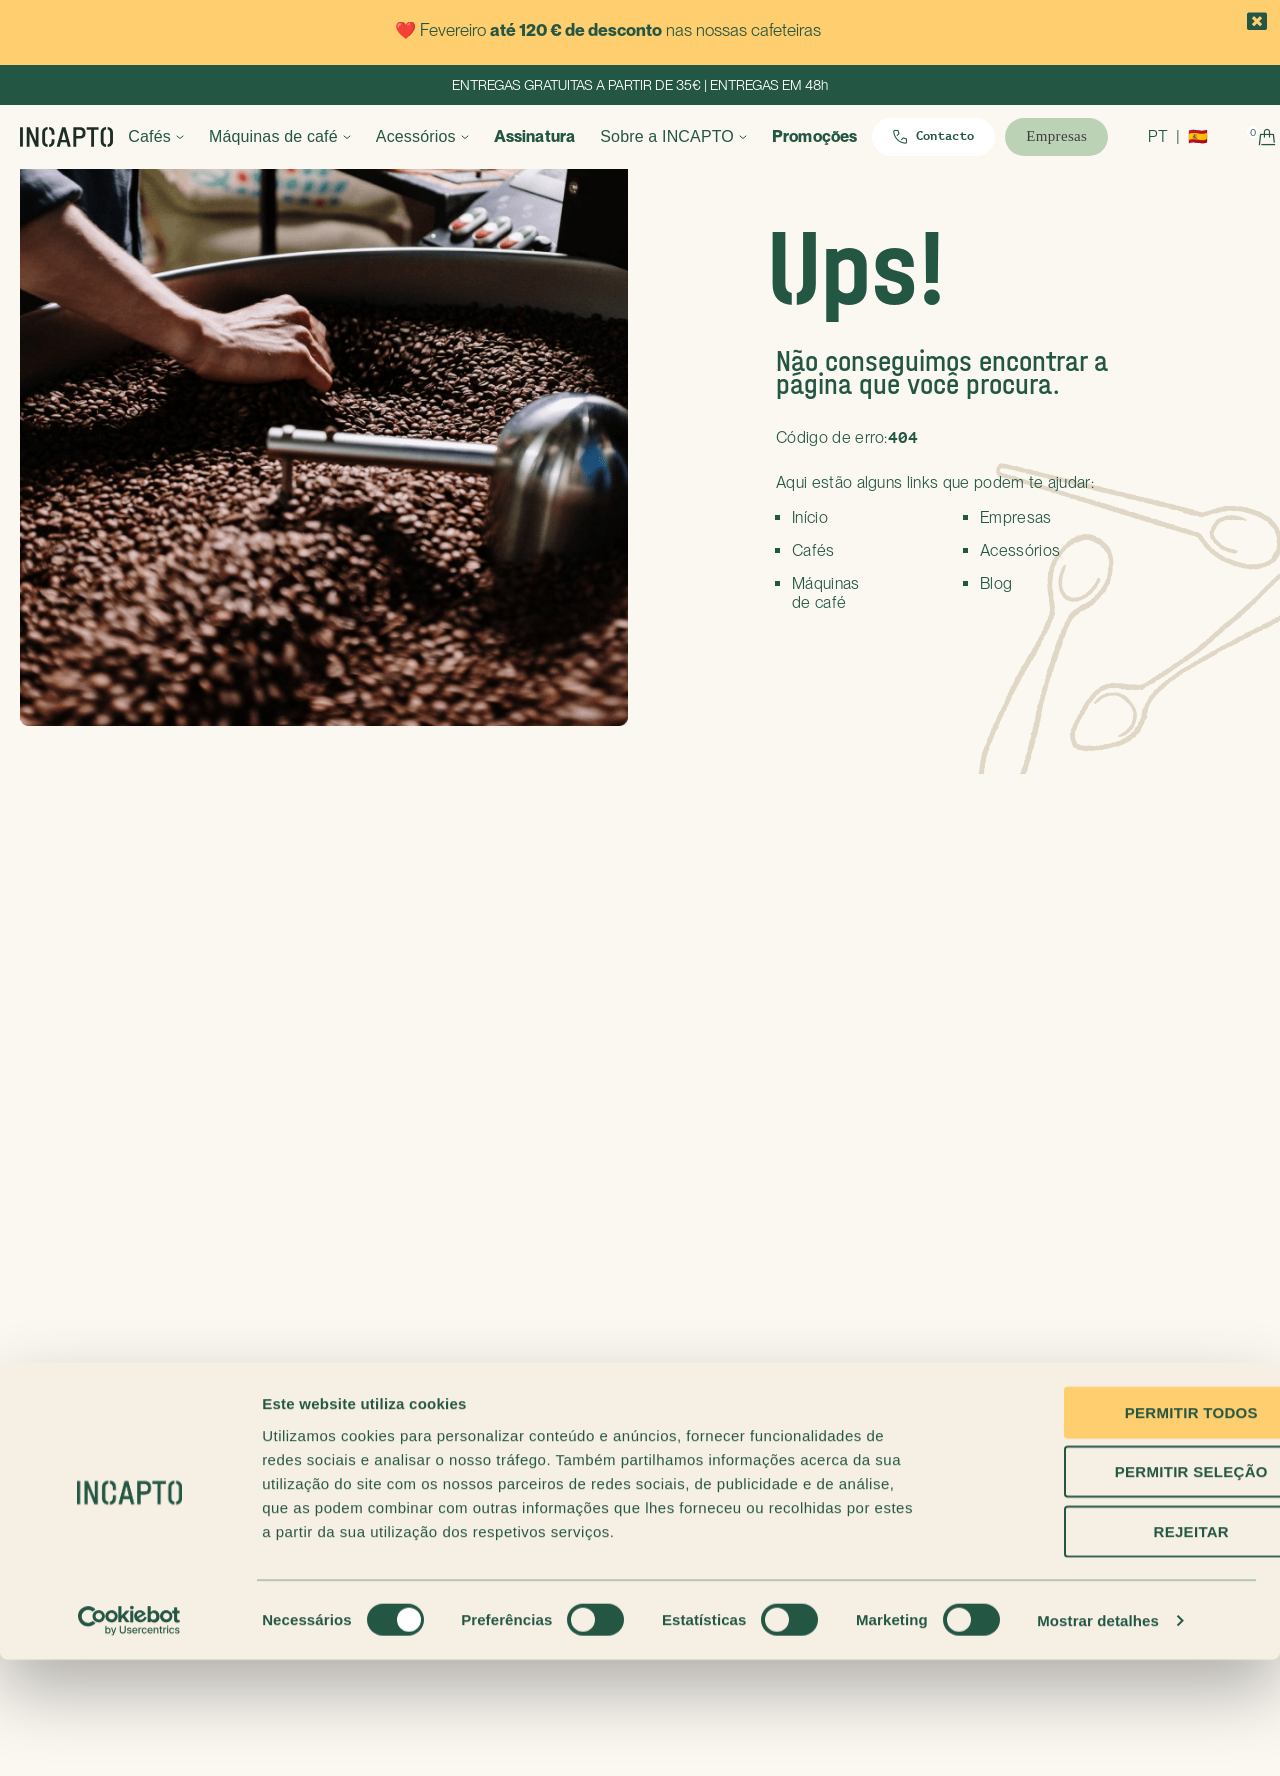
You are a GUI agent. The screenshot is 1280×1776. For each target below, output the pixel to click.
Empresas (1016, 517)
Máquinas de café (299, 136)
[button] (1257, 22)
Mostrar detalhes (1098, 1736)
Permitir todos (1112, 1528)
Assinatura (560, 136)
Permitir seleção (1112, 1588)
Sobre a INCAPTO (693, 136)
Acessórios (441, 136)
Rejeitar (1112, 1647)
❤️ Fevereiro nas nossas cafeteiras (608, 30)
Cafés (175, 136)
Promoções (840, 136)
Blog (996, 583)
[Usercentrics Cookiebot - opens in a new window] (129, 1737)
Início (810, 517)
